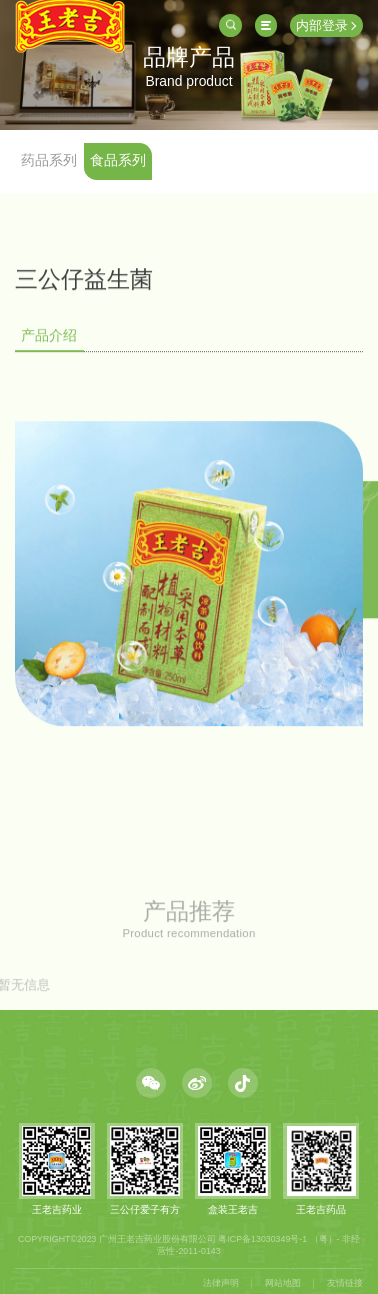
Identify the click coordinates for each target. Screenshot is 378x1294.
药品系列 (49, 160)
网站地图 (283, 1282)
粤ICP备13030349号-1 (262, 1239)
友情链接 (345, 1282)
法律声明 (221, 1282)
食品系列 (118, 160)
